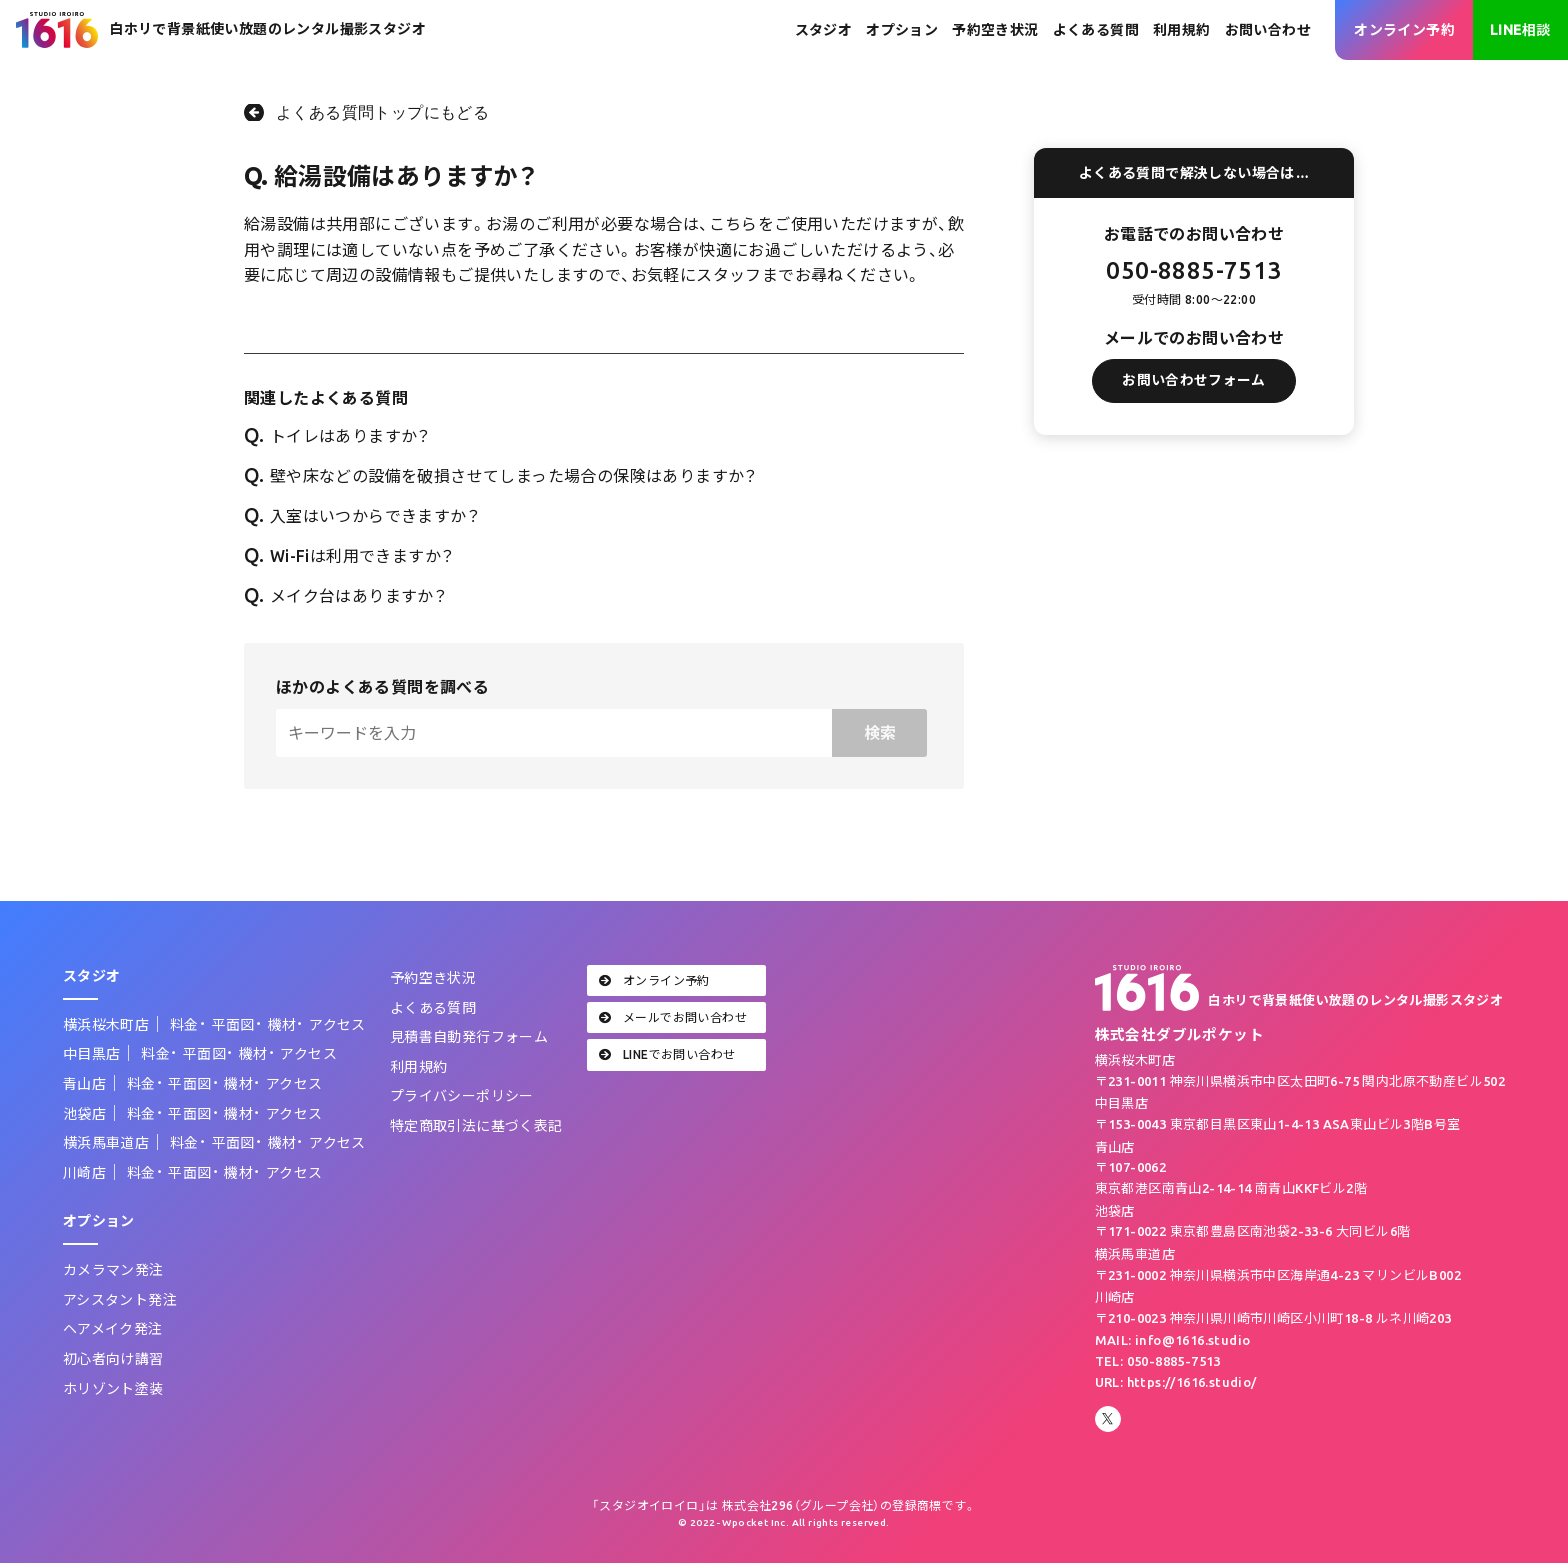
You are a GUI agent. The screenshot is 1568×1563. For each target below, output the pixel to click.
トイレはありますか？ (337, 436)
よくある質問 (1096, 30)
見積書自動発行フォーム (469, 1037)
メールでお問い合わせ (673, 1017)
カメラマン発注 (113, 1270)
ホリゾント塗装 (113, 1389)
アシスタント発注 (120, 1300)
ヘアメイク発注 (113, 1329)
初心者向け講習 (113, 1359)
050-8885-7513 (1193, 270)
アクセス (337, 1025)
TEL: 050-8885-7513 (1158, 1361)
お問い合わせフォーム (1194, 392)
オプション (902, 30)
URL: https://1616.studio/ (1176, 1382)
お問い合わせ (1268, 30)
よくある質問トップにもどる (382, 112)
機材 (282, 1025)
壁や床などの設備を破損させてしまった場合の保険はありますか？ (501, 476)
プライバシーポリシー (462, 1096)
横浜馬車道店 (106, 1143)
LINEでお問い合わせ (667, 1054)
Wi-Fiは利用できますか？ (349, 556)
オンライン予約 (1404, 30)
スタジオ (824, 30)
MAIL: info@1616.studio (1173, 1340)
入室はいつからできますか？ (362, 516)
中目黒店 (92, 1054)
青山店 (84, 1084)
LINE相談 (1520, 30)
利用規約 (1182, 30)
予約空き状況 (995, 30)
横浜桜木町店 (106, 1025)
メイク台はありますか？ (345, 596)
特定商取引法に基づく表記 (476, 1126)
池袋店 (84, 1114)
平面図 (233, 1025)
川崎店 (84, 1173)
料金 (184, 1025)
